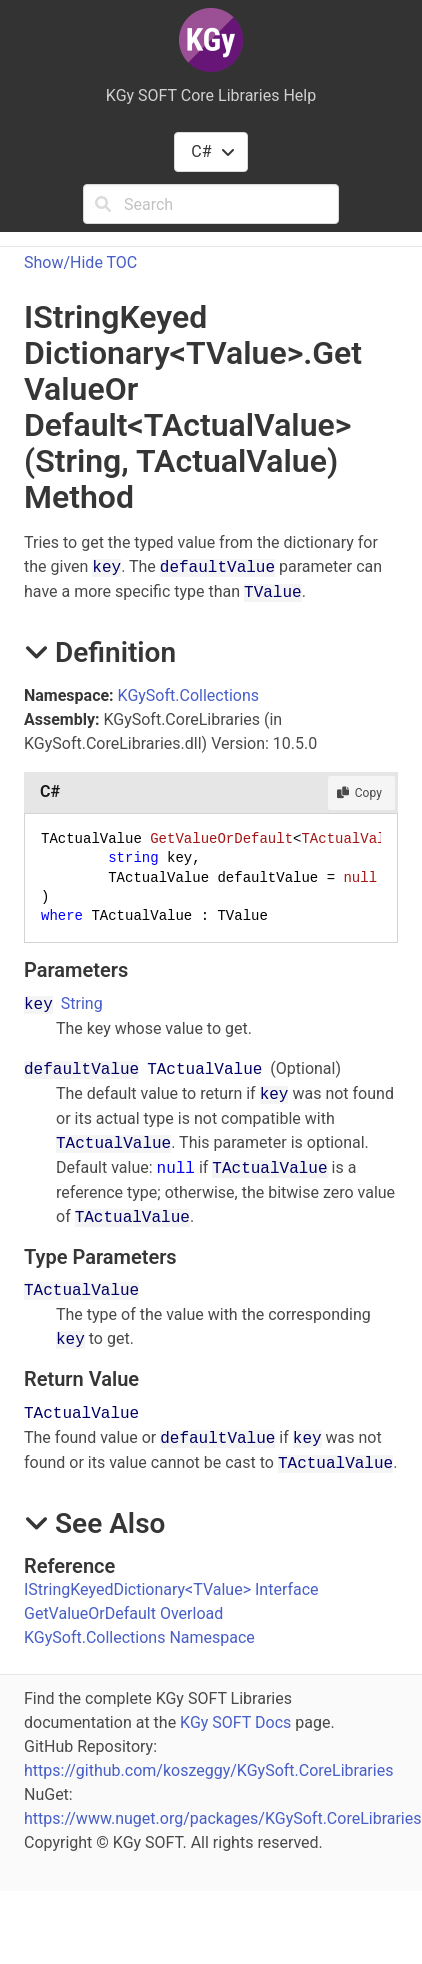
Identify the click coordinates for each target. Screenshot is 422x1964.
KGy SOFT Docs (235, 1722)
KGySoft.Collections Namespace (139, 1637)
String (82, 1003)
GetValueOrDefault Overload (123, 1613)
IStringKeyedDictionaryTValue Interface (171, 1589)
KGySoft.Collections (188, 695)
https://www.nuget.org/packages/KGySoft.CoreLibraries (223, 1818)
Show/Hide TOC (80, 262)
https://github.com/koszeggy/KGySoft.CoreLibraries (208, 1770)
